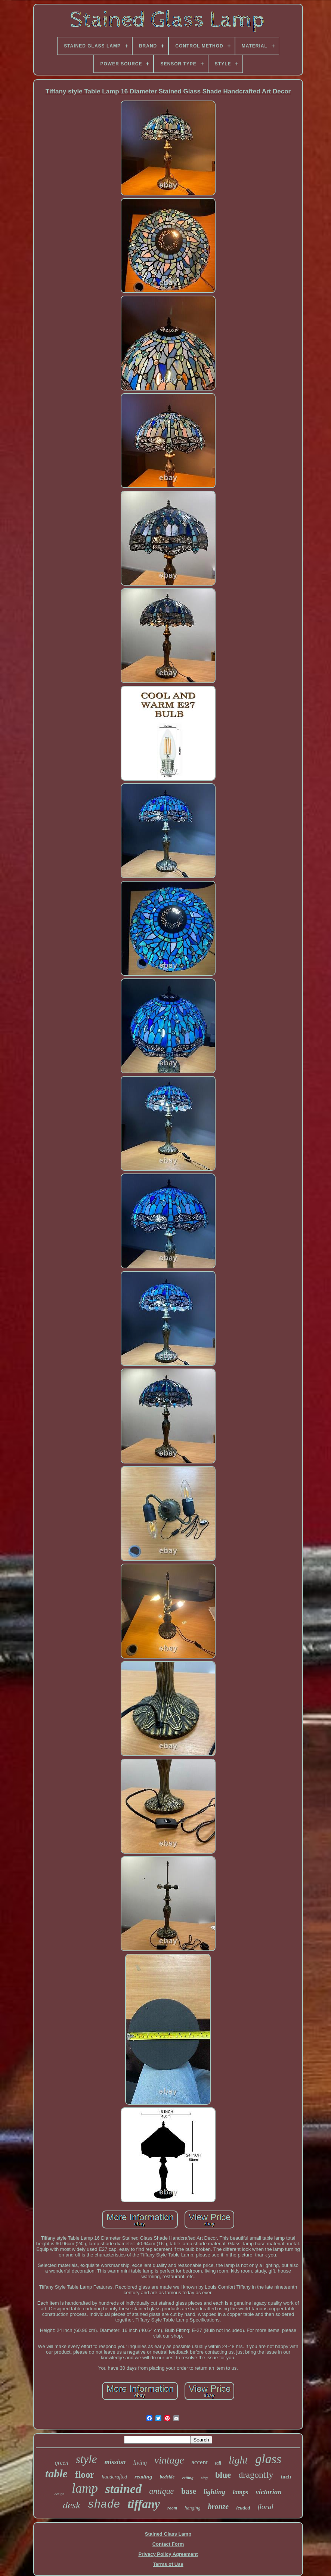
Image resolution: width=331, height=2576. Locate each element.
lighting (214, 2492)
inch (286, 2477)
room (172, 2508)
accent (199, 2462)
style (86, 2459)
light (238, 2460)
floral (265, 2507)
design (59, 2494)
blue (223, 2475)
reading (143, 2477)
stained (123, 2489)
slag (204, 2477)
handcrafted (114, 2477)
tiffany (143, 2504)
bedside (167, 2477)
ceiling (188, 2477)
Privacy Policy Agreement (168, 2554)
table (56, 2473)
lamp (85, 2488)
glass (268, 2459)
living (140, 2462)
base (188, 2491)
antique (161, 2491)
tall (218, 2463)
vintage (169, 2460)
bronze (218, 2506)
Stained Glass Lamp (168, 2534)
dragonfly (255, 2475)
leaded (243, 2508)
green (61, 2462)
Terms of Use (168, 2564)
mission (115, 2462)
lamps (240, 2492)
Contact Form (168, 2544)
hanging (193, 2508)
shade (103, 2505)
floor (84, 2474)
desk (71, 2505)
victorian (269, 2492)
